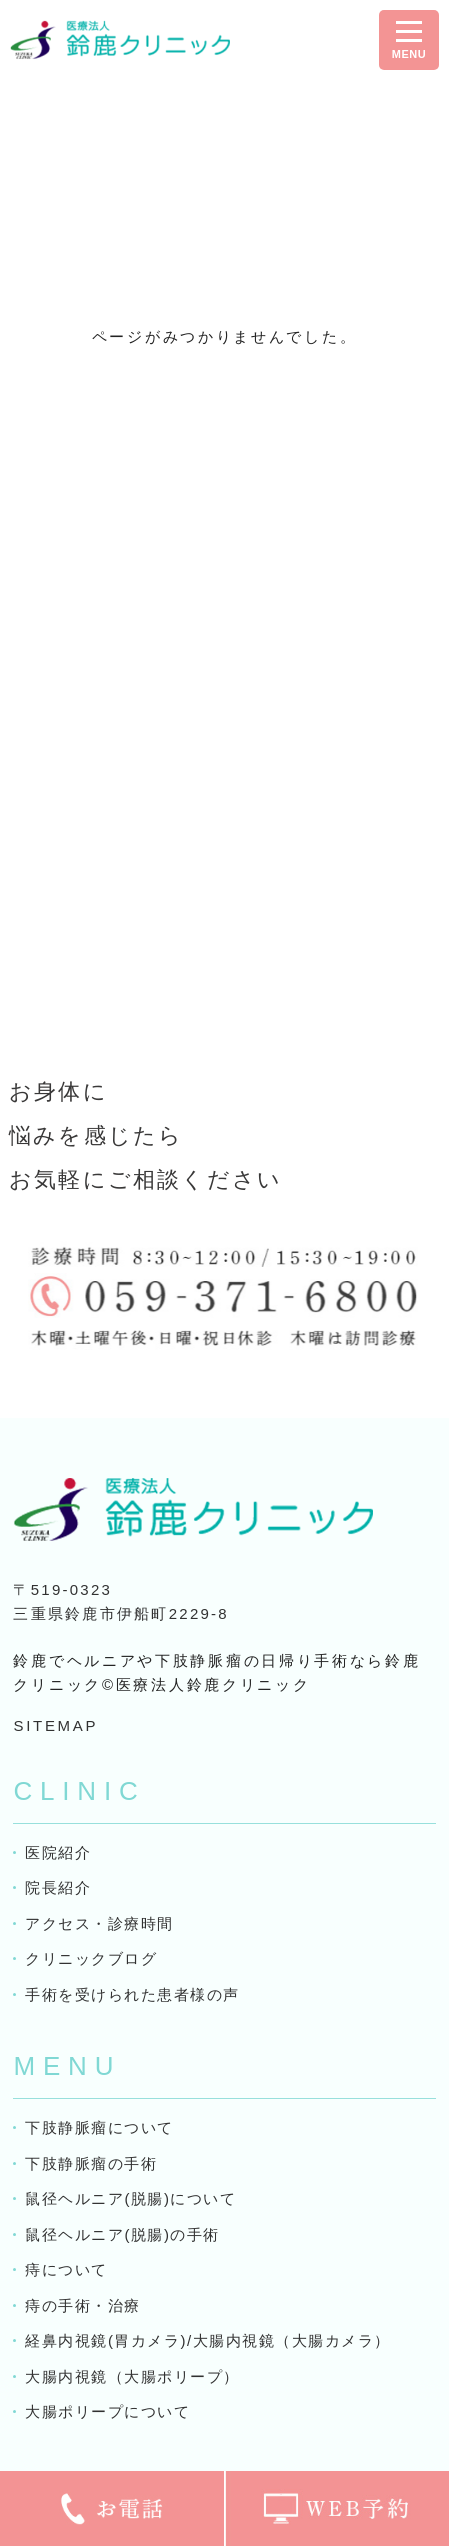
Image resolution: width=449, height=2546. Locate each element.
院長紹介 (58, 1887)
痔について (66, 2269)
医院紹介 (58, 1852)
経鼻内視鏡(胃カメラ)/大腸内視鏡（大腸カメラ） (207, 2340)
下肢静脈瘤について (99, 2127)
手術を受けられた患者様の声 (132, 1994)
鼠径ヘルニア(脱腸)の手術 (122, 2234)
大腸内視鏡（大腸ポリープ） (132, 2376)
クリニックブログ (91, 1958)
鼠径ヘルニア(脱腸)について (130, 2198)
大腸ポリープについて (107, 2411)
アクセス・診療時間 (99, 1923)
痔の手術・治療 (83, 2305)
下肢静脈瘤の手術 (91, 2163)
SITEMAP (55, 1725)
